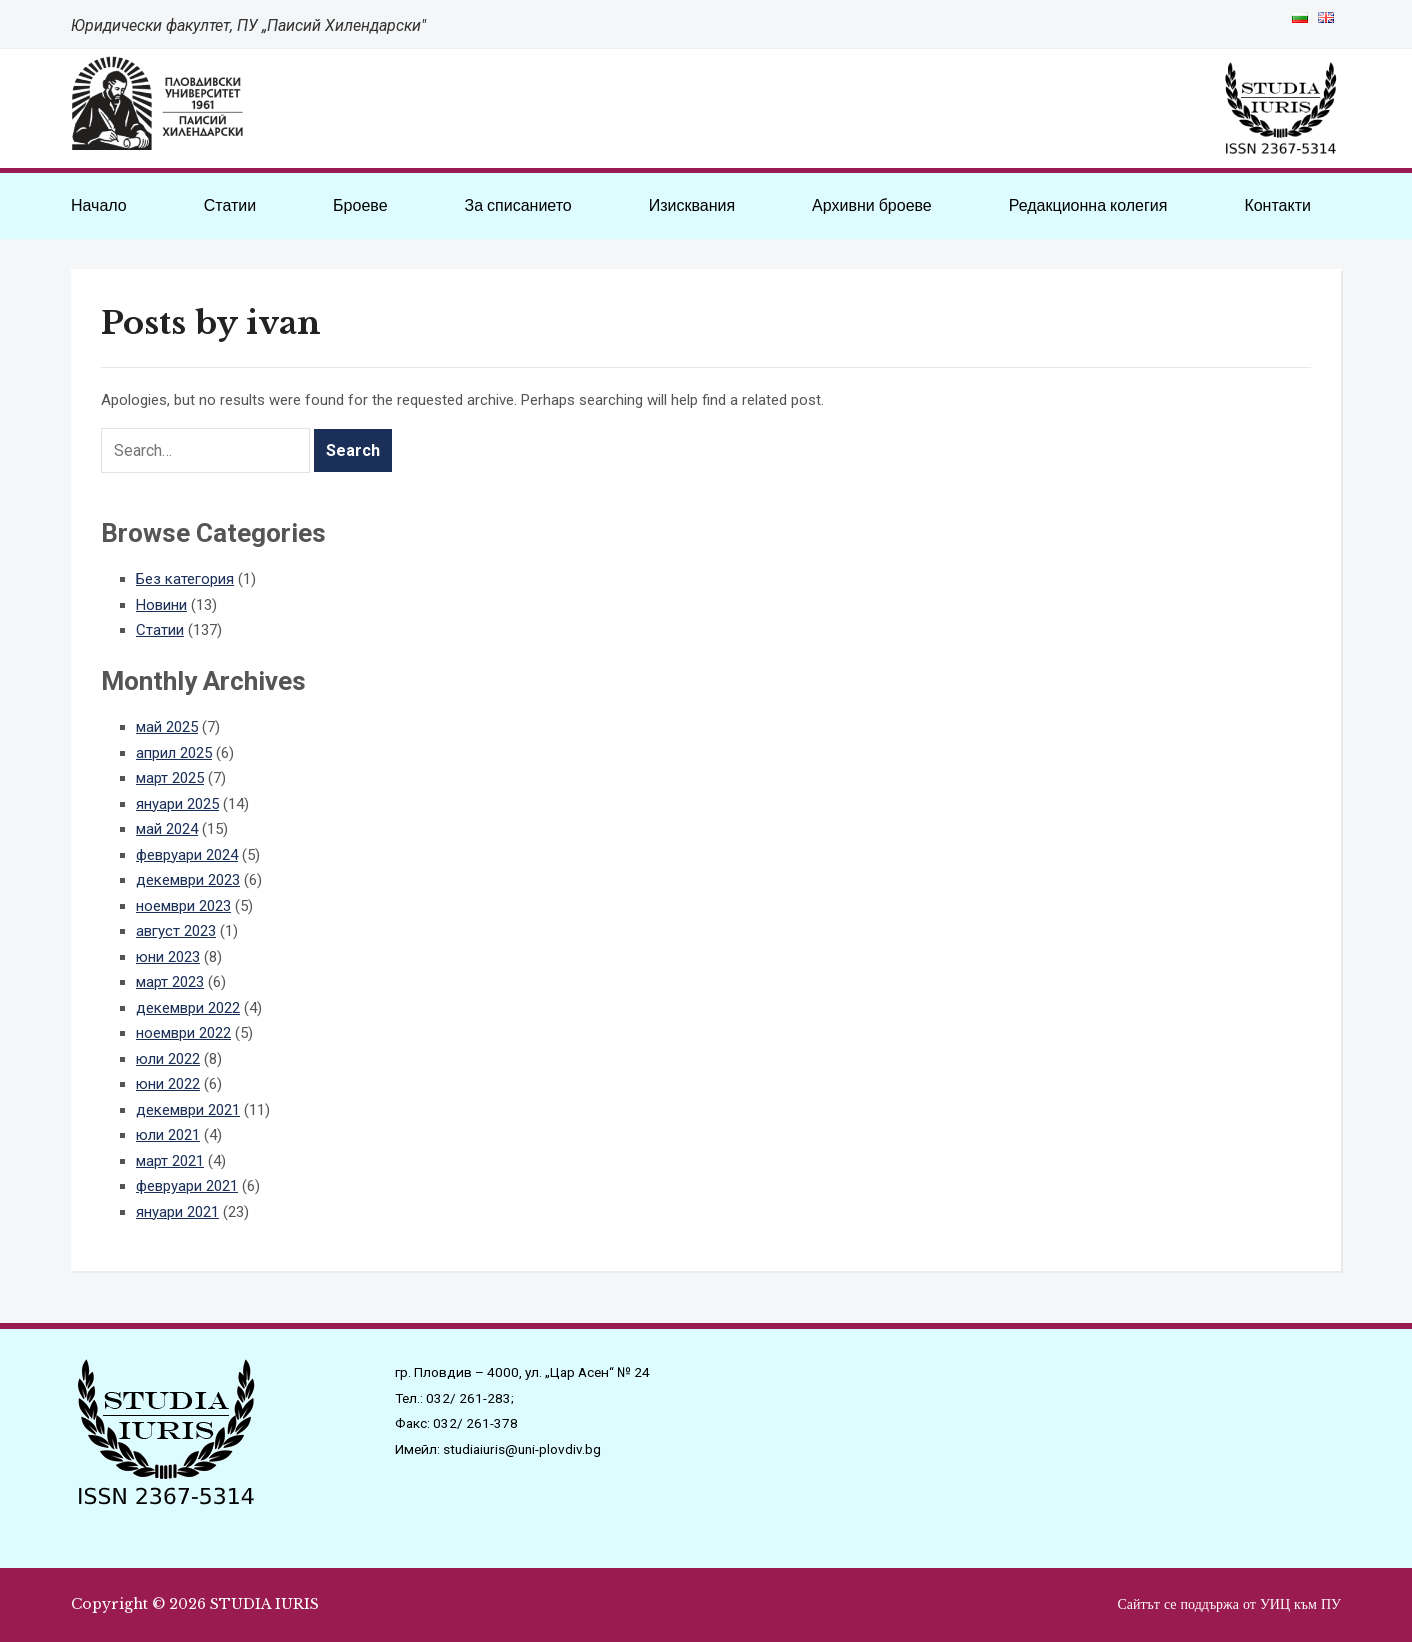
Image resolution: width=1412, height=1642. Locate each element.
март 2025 (170, 778)
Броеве (360, 205)
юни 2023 (168, 957)
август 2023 (176, 931)
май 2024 (167, 829)
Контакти (1277, 205)
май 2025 (167, 727)
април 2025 (174, 753)
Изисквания (692, 205)
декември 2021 (188, 1110)
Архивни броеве (872, 205)
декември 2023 (188, 880)
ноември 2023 (183, 906)
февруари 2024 (187, 855)
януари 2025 (177, 804)
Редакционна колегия (1088, 205)
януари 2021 (177, 1212)
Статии (230, 205)
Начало (99, 205)
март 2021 (170, 1161)
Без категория (185, 579)
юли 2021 (168, 1135)
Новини (161, 605)
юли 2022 (168, 1059)
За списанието (517, 205)
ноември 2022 (183, 1033)
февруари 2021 (187, 1186)
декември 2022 (188, 1008)
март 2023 (170, 982)
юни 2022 (168, 1084)
